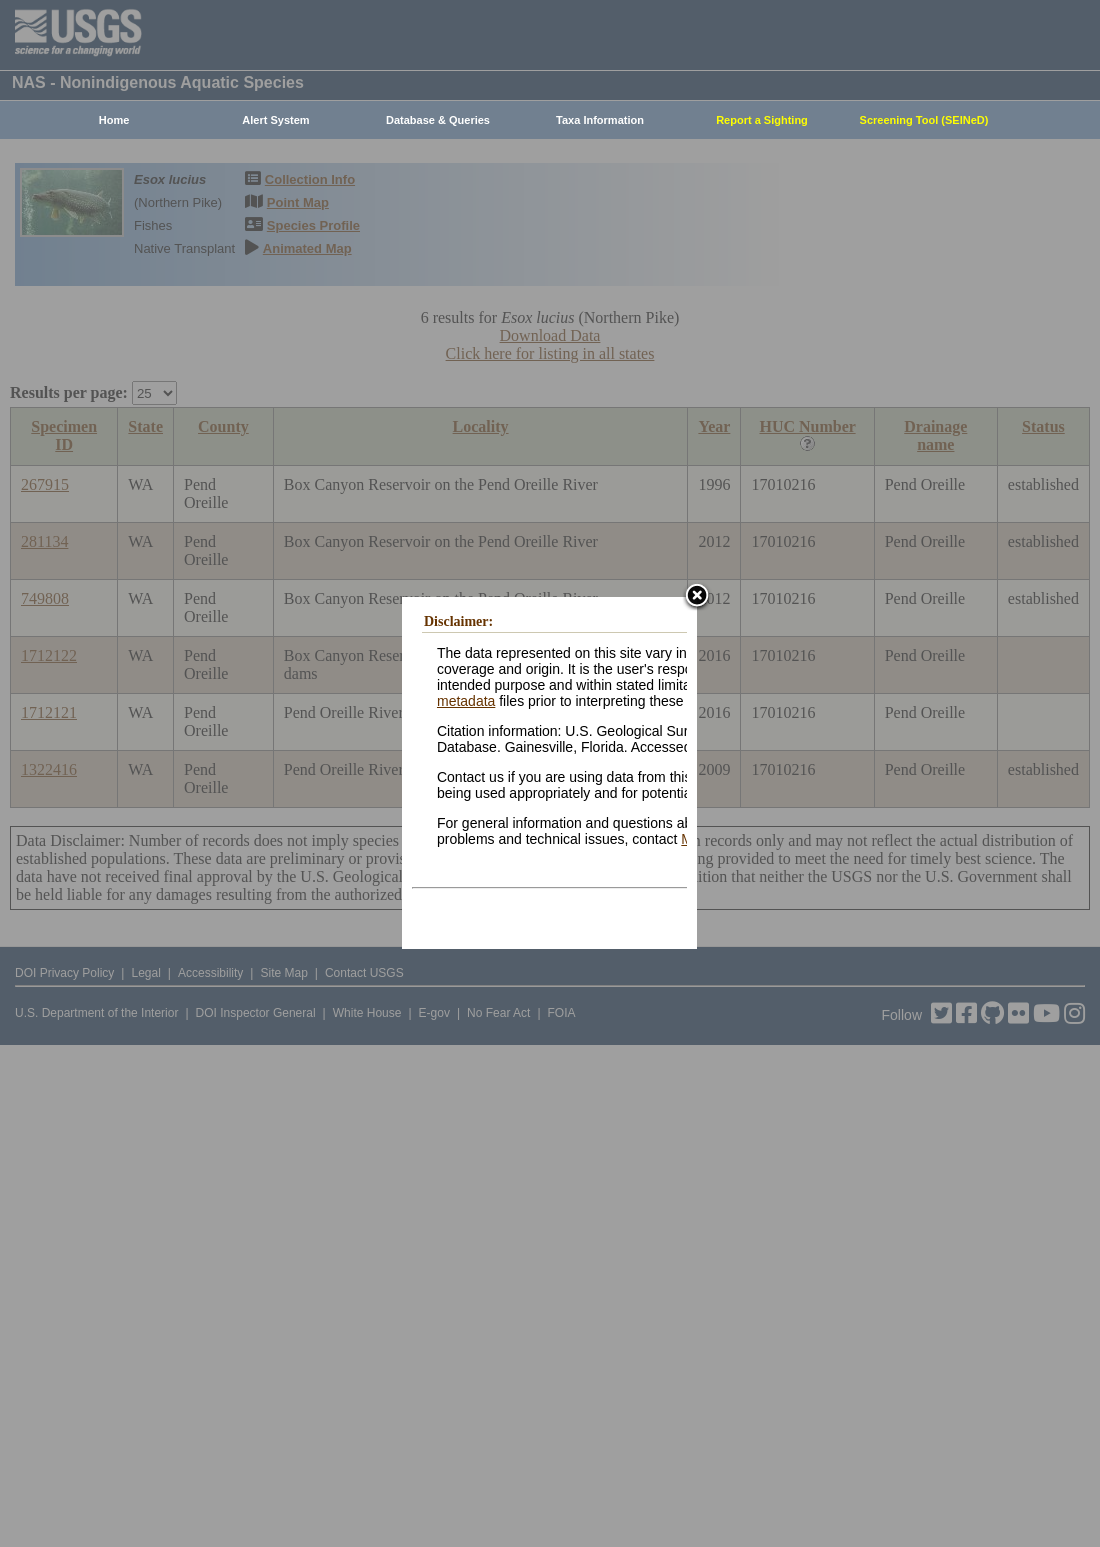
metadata (466, 701)
